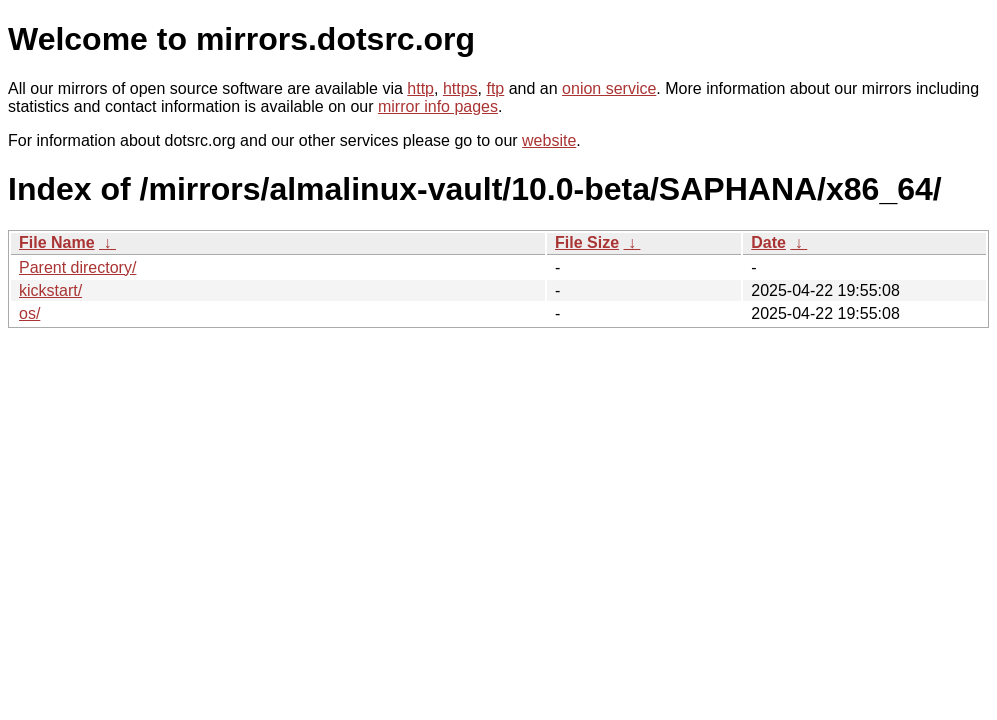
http (420, 88)
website (549, 140)
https (460, 88)
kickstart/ (50, 290)
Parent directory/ (77, 267)
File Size (587, 242)
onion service (609, 88)
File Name (57, 242)
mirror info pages (438, 106)
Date (768, 242)
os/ (29, 313)
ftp (495, 88)
